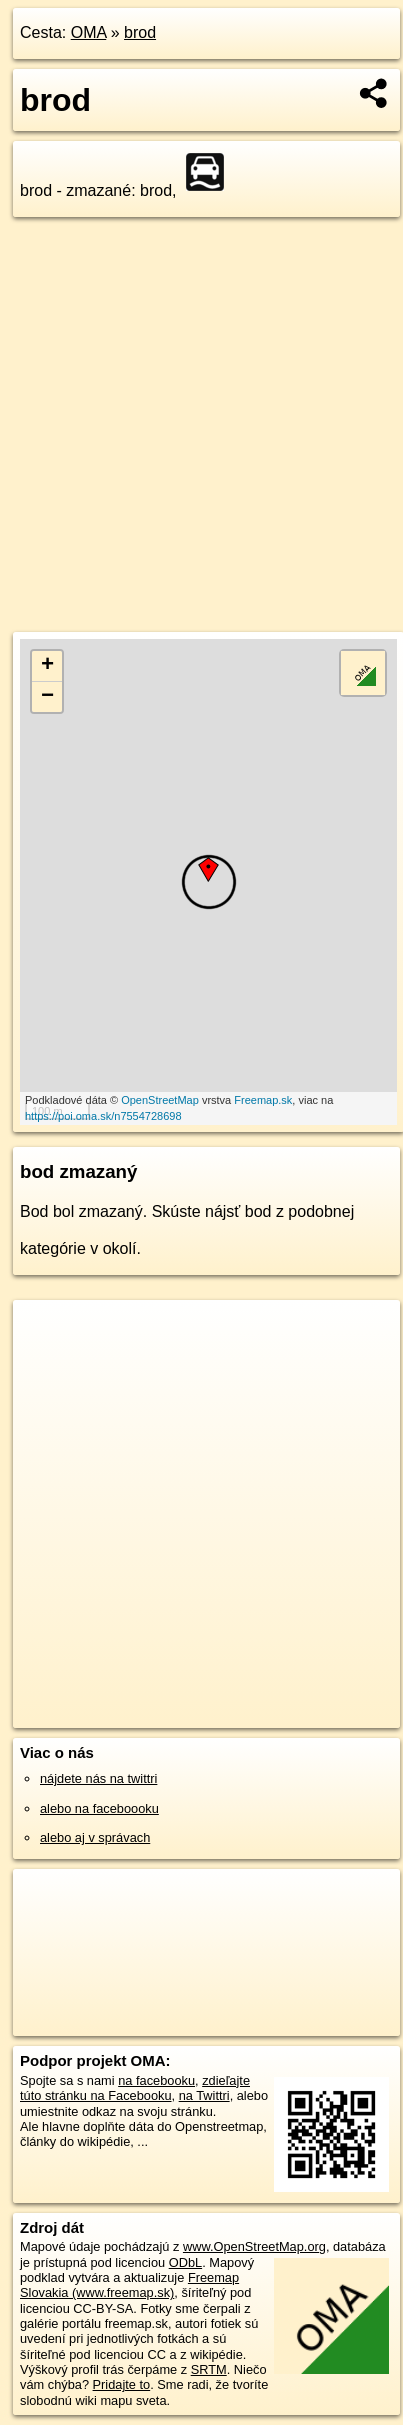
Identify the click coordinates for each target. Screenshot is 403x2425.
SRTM (209, 2369)
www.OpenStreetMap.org (254, 2246)
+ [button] (47, 666)
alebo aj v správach (95, 1837)
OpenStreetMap (160, 1100)
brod (140, 32)
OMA (89, 32)
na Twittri (204, 2095)
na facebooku (156, 2080)
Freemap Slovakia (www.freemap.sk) (129, 2285)
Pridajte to (122, 2384)
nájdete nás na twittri (98, 1778)
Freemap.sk (263, 1100)
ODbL (185, 2262)
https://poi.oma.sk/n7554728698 (103, 1116)
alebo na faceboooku (99, 1808)
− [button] (47, 697)
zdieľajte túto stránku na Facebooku (135, 2088)
